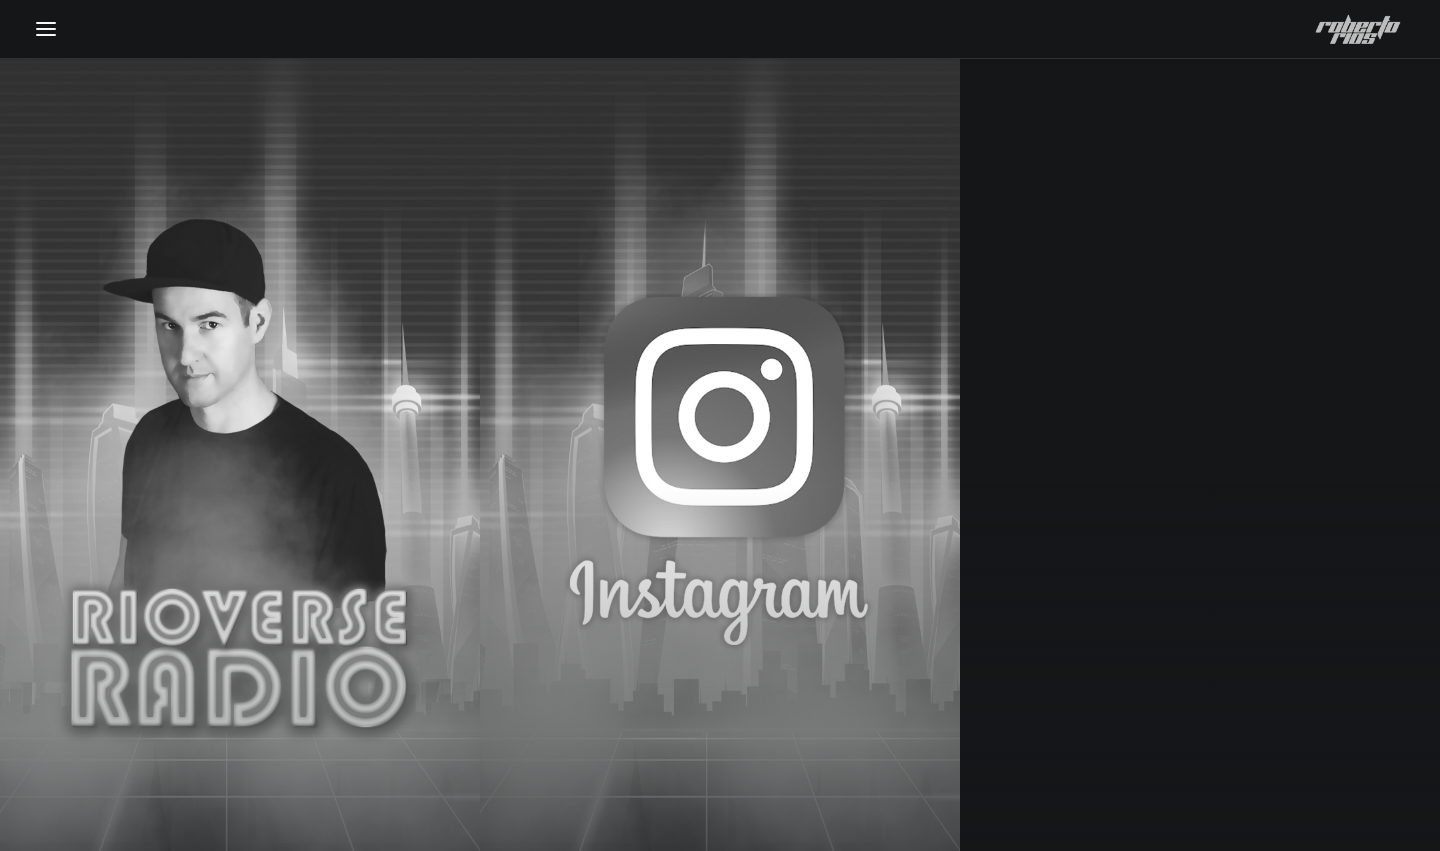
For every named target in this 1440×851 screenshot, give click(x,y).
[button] (46, 29)
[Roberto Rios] (1358, 29)
